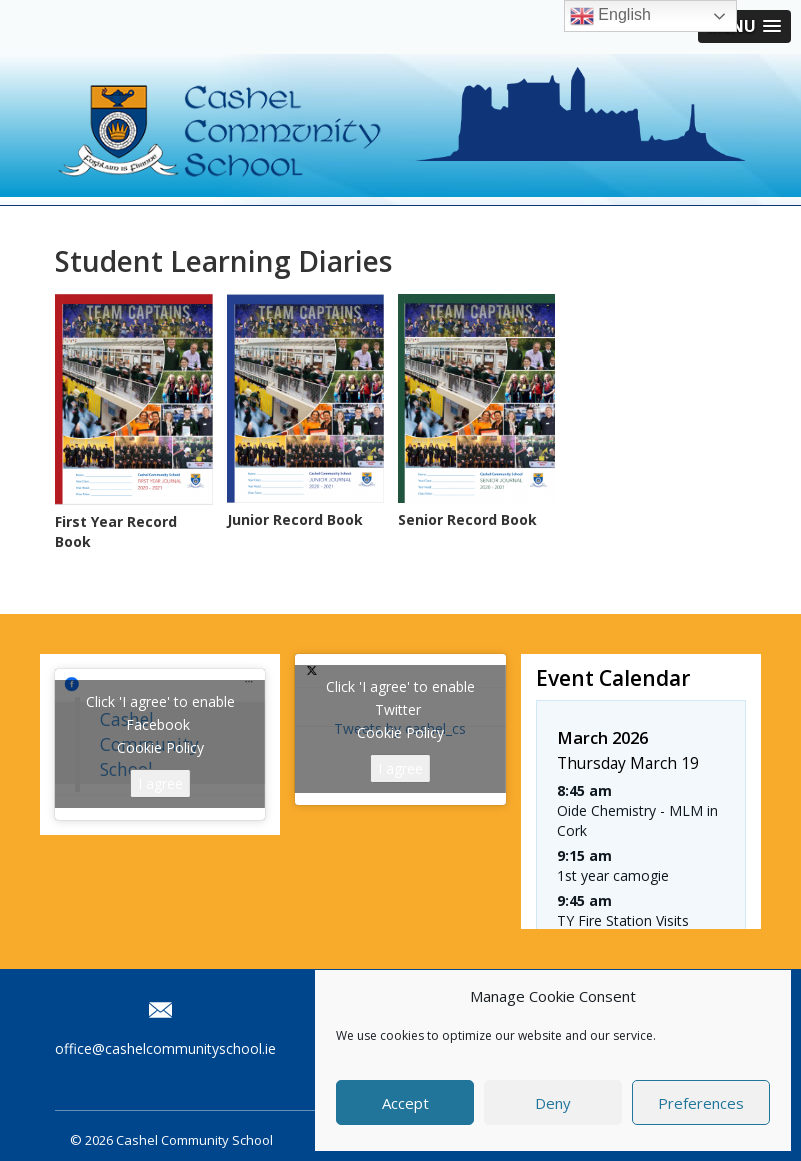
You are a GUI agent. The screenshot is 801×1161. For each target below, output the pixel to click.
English (610, 16)
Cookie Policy (160, 747)
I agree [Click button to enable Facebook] (160, 783)
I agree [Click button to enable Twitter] (400, 768)
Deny (553, 1103)
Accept (405, 1103)
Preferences (701, 1103)
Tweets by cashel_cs (400, 729)
